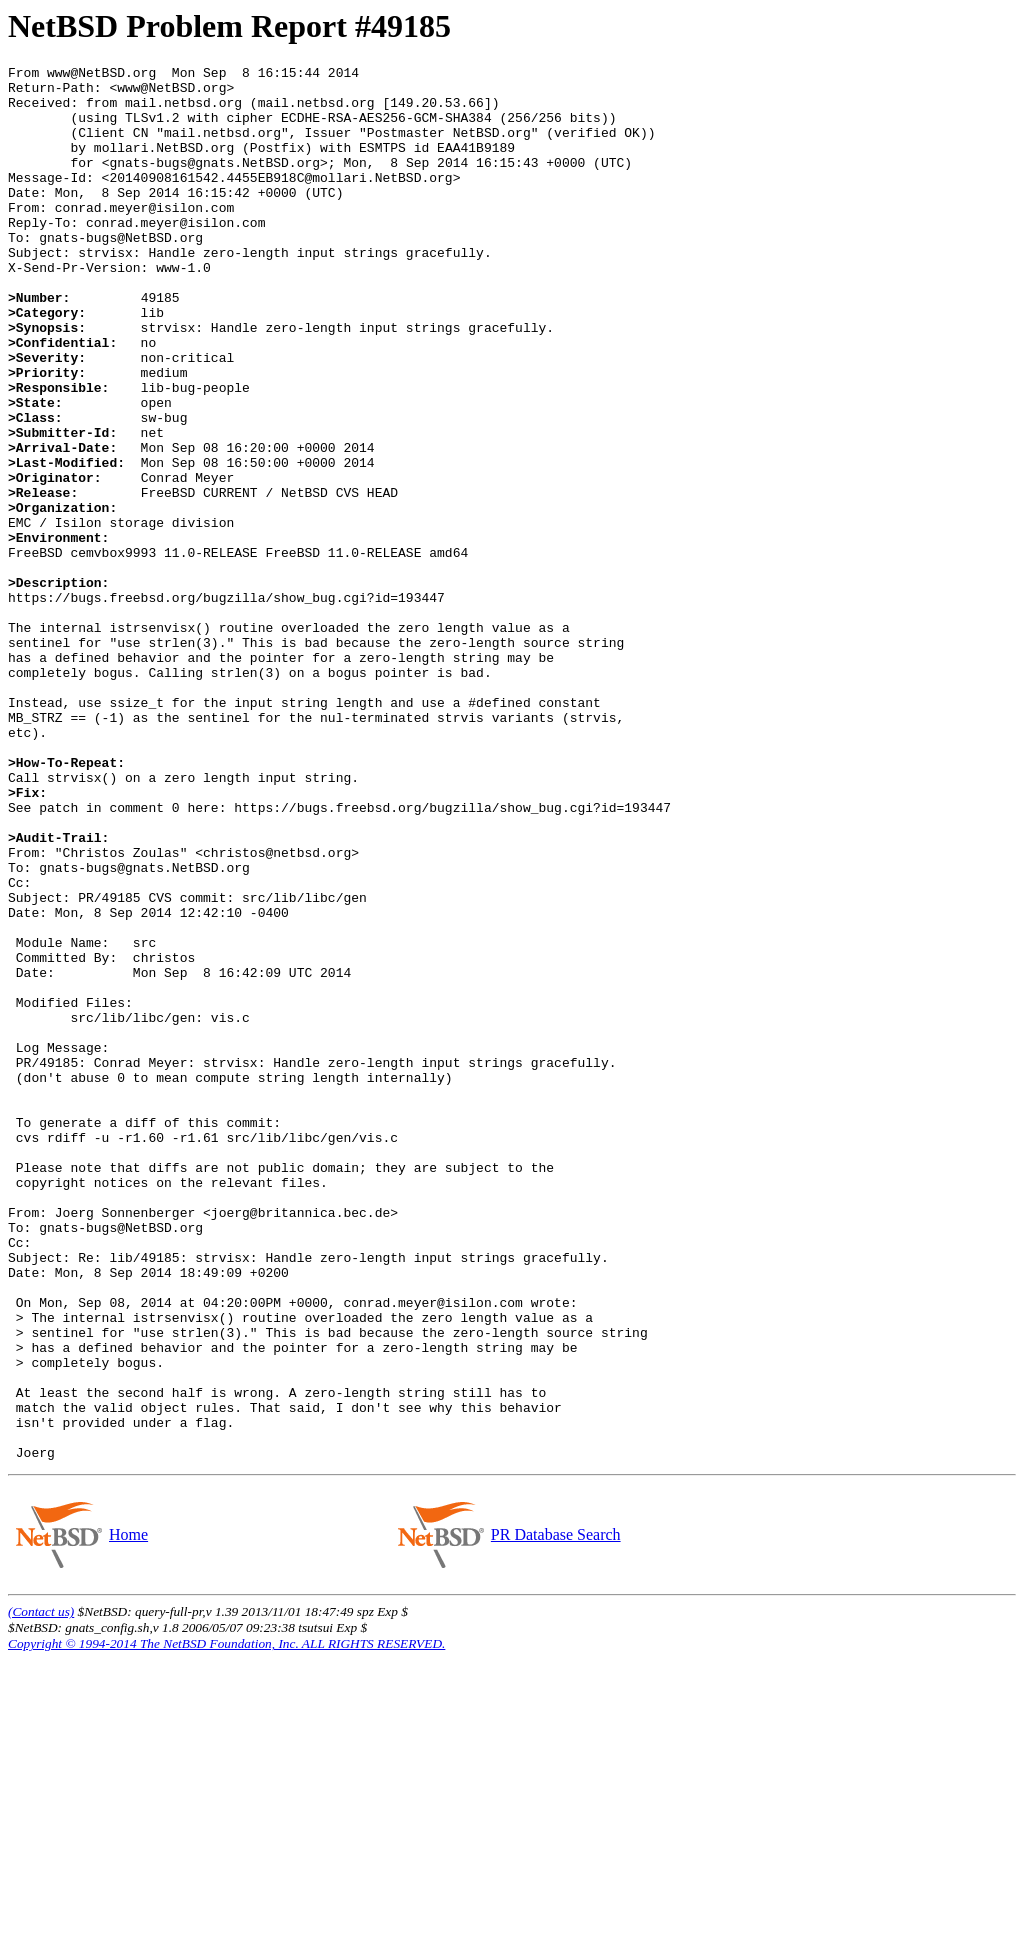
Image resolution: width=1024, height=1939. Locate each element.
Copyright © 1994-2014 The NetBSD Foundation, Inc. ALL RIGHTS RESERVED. (226, 1922)
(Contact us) (41, 1890)
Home (128, 1813)
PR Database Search (555, 1813)
